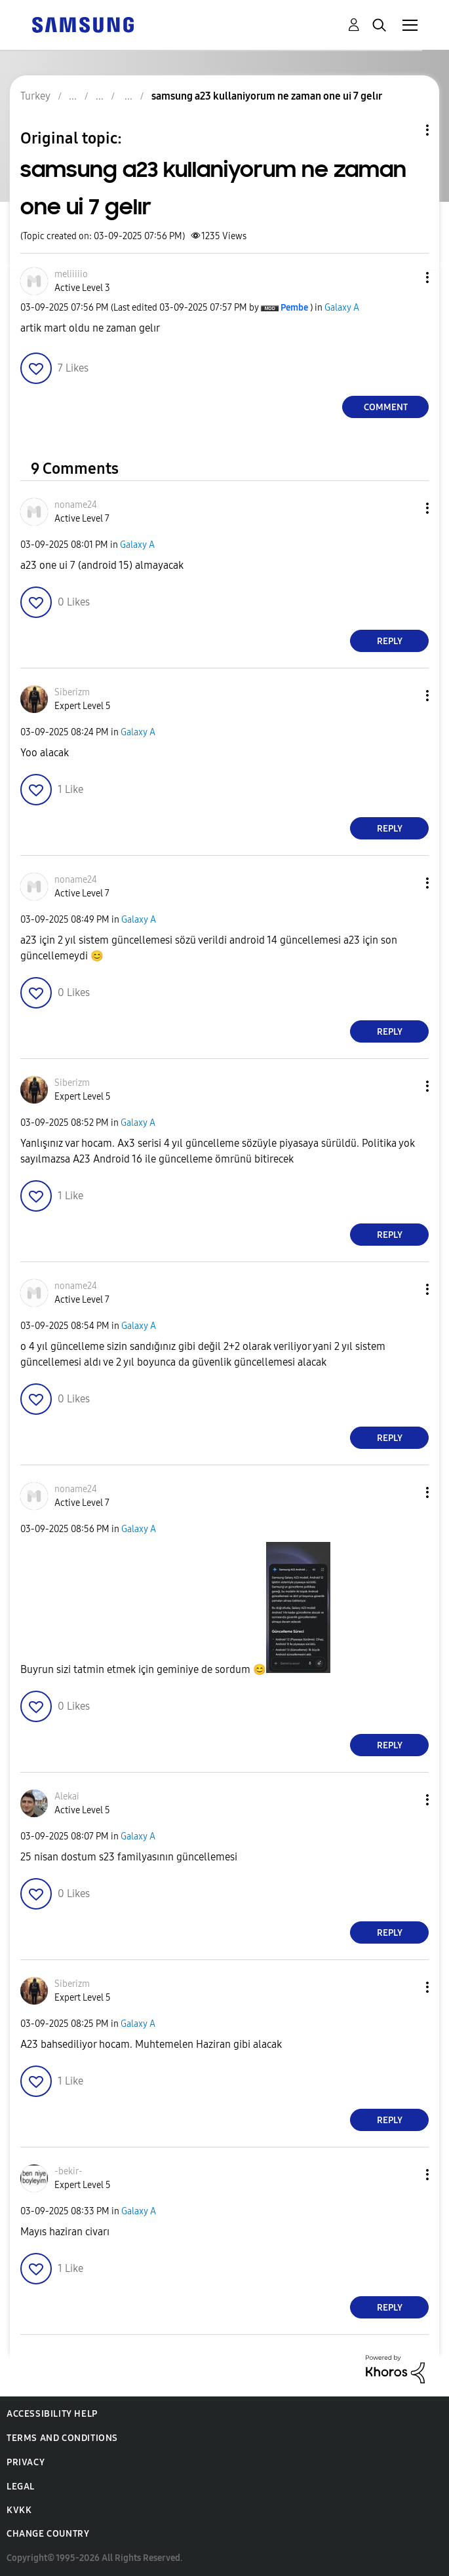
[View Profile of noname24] (75, 504)
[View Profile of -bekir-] (68, 2171)
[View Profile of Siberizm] (72, 692)
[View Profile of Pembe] (294, 307)
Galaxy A (341, 307)
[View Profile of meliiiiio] (71, 274)
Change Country (48, 2533)
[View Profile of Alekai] (66, 1796)
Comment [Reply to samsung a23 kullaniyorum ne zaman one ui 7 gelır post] (386, 407)
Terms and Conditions (62, 2438)
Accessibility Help (52, 2413)
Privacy (26, 2462)
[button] (405, 277)
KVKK (19, 2510)
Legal (21, 2486)
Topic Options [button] (405, 130)
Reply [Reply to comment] (389, 641)
